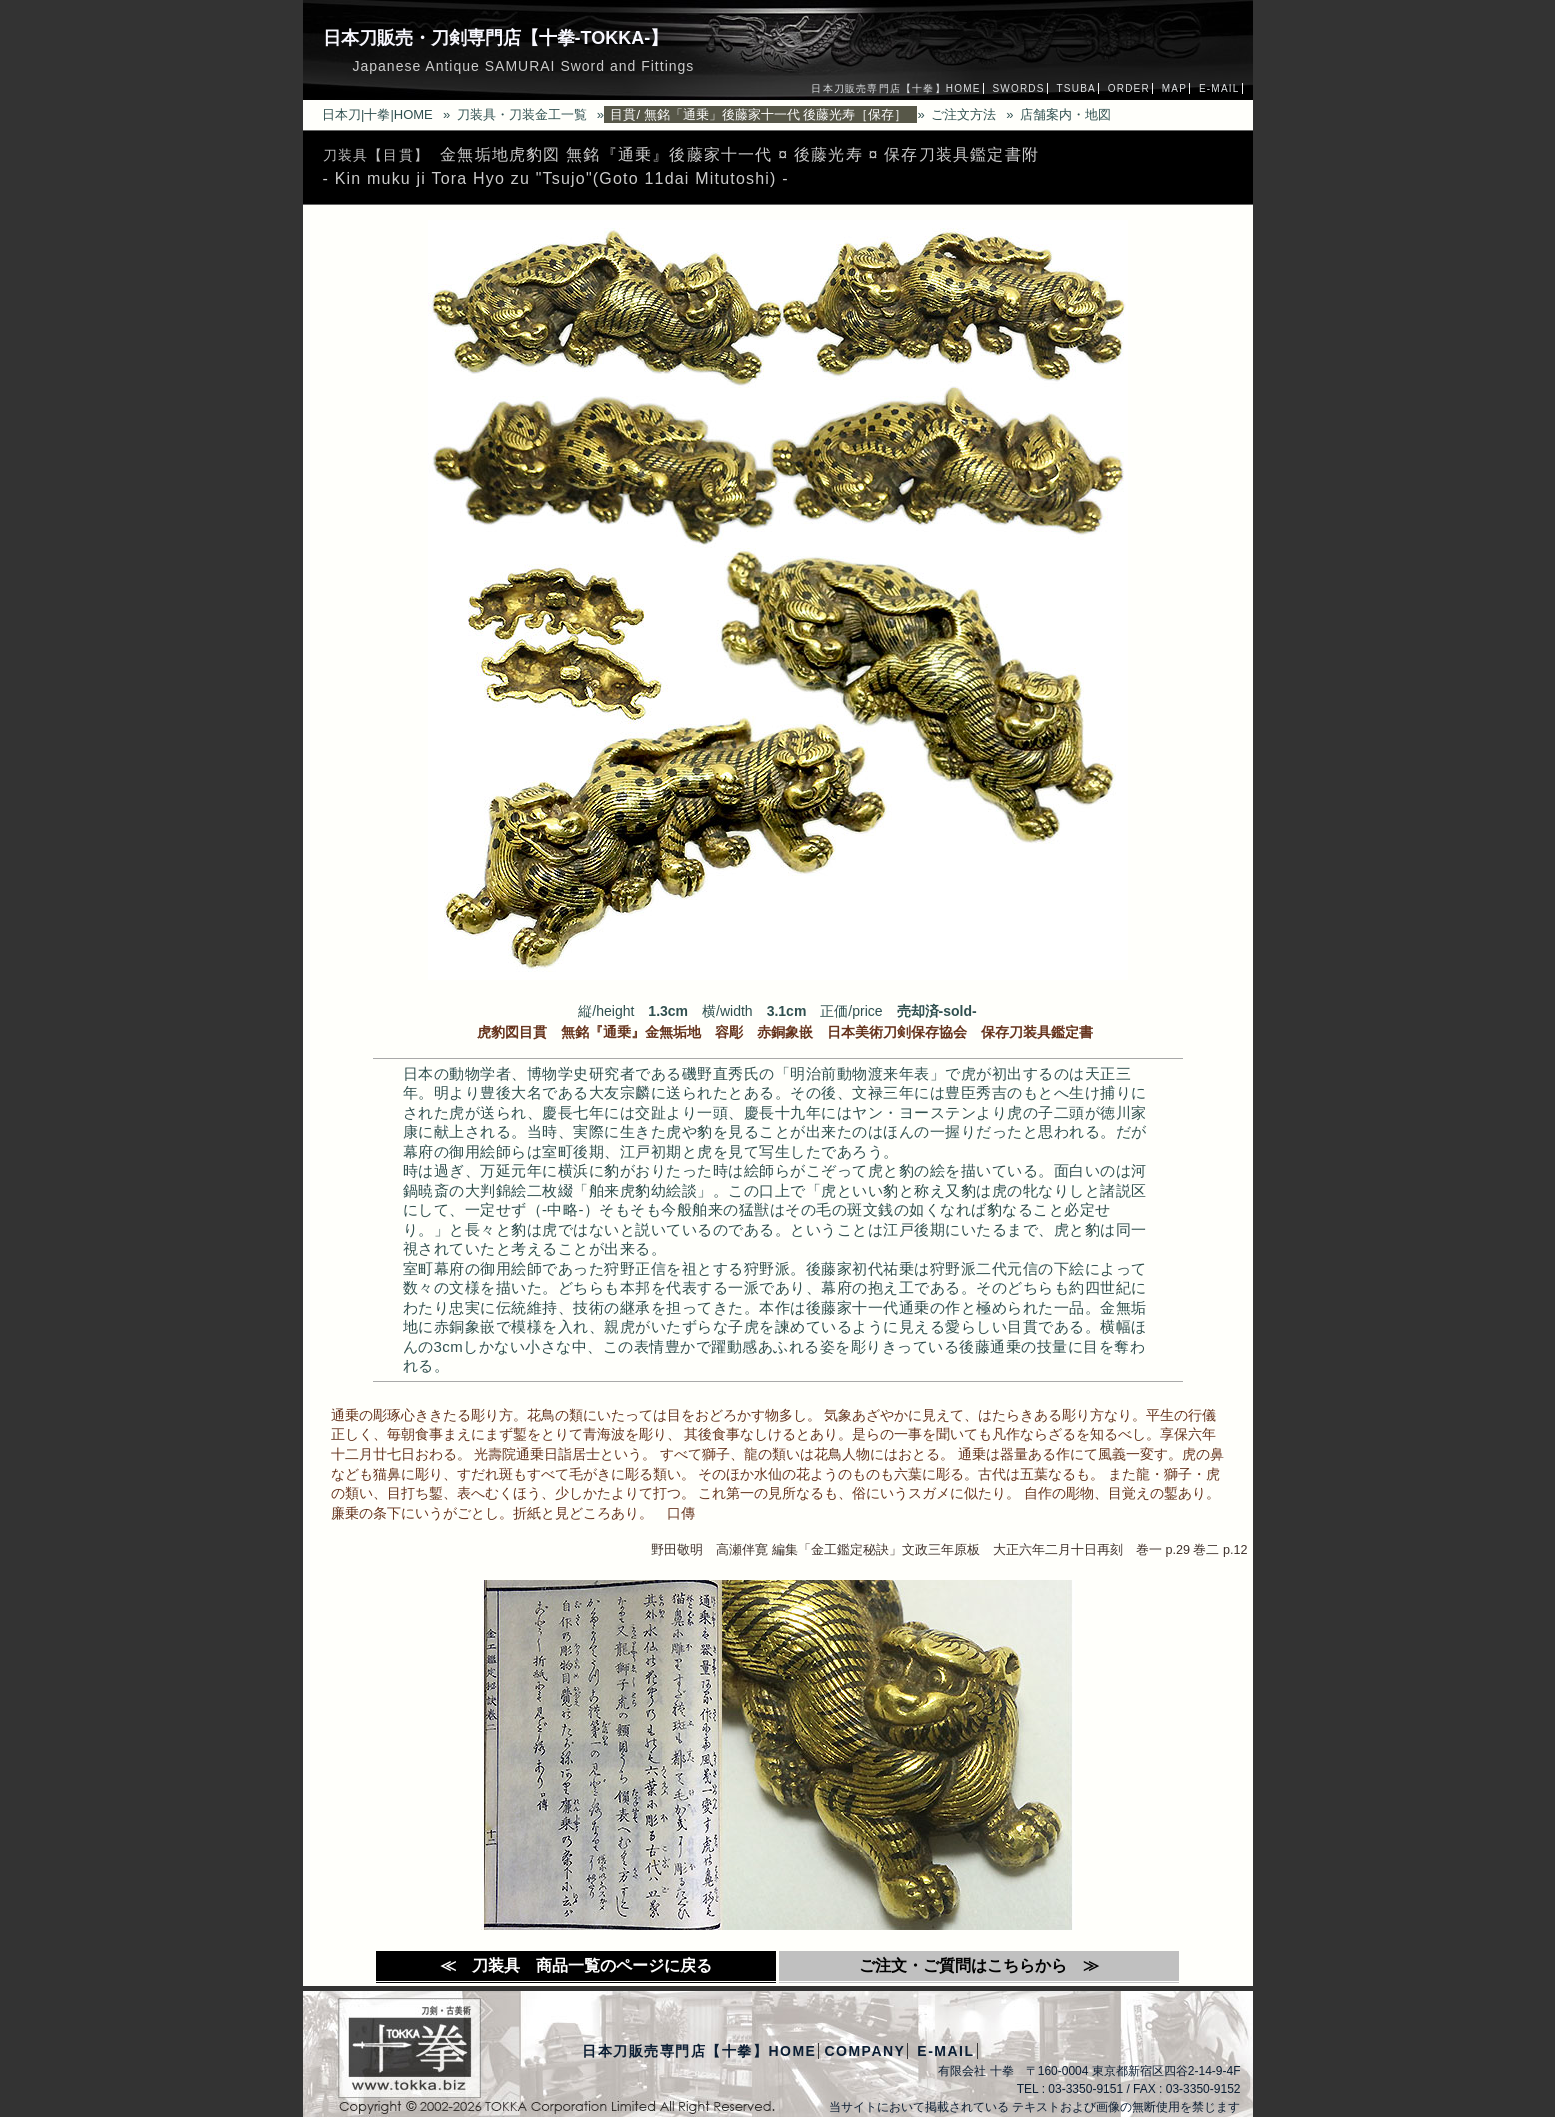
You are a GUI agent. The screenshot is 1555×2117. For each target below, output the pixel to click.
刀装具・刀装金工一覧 (522, 114)
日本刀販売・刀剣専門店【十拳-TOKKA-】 (496, 38)
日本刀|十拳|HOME (377, 114)
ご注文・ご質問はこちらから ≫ (979, 1965)
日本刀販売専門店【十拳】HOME (895, 88)
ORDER (1129, 88)
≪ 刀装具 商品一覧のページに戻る (576, 1965)
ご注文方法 (963, 114)
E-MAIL (1219, 88)
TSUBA (1076, 88)
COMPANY (864, 2051)
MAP (1174, 88)
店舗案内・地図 (1065, 114)
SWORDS (1018, 88)
